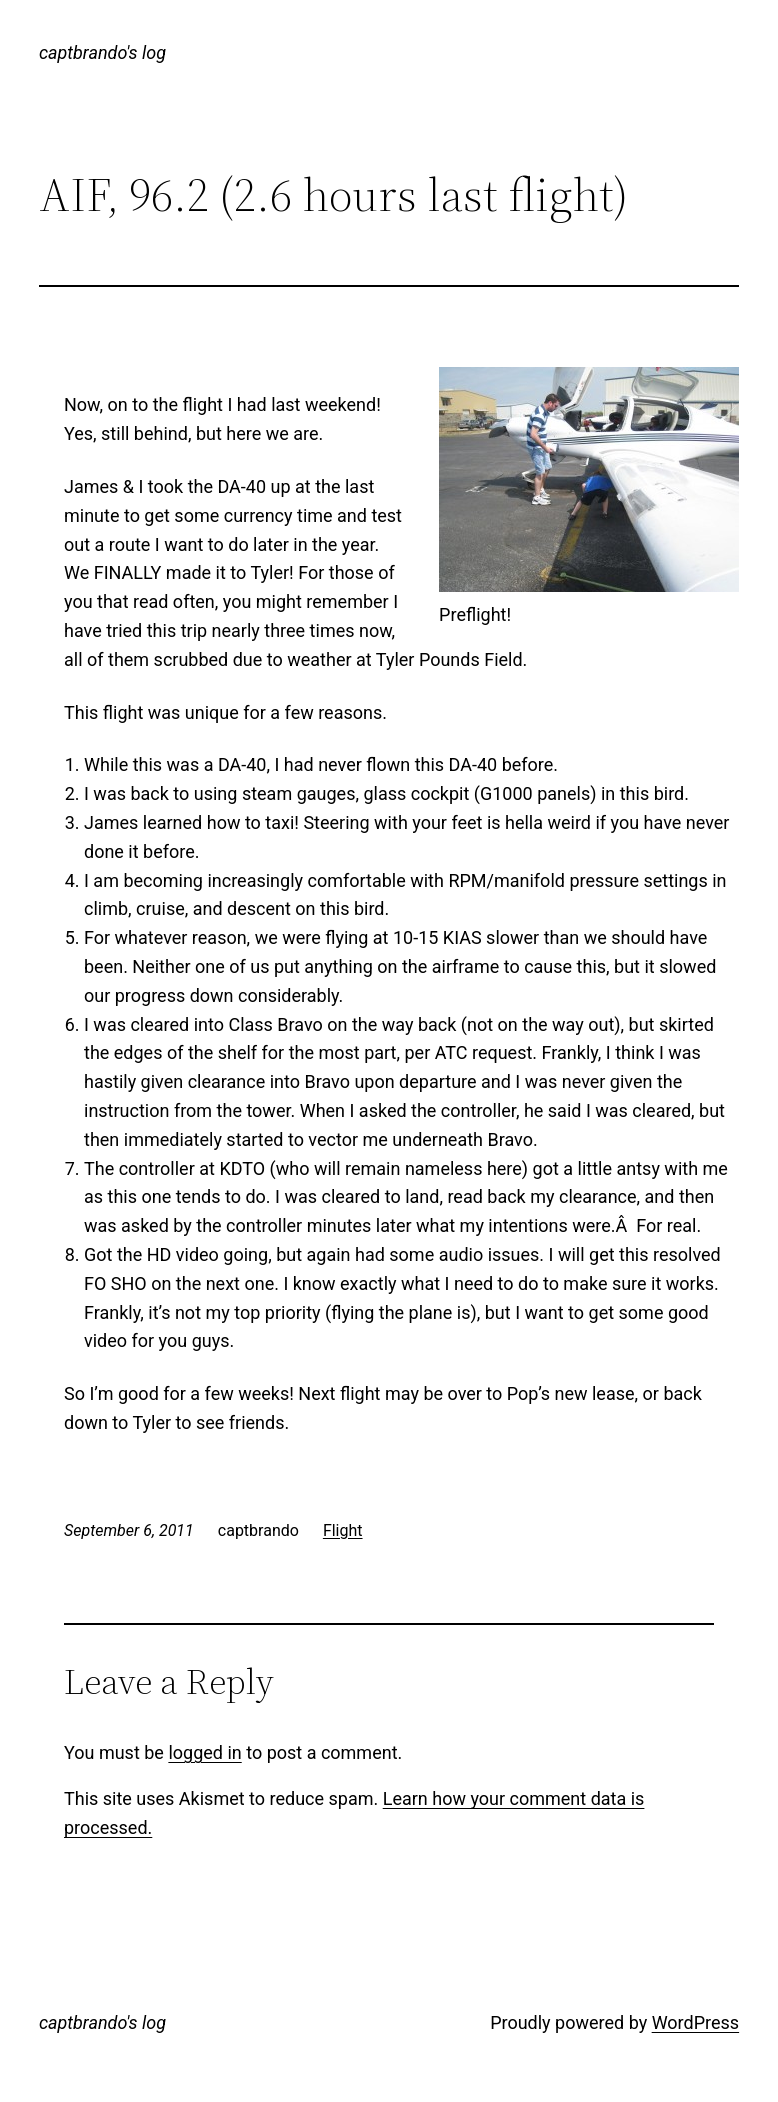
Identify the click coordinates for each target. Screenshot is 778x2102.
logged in (204, 1752)
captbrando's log (102, 52)
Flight (343, 1530)
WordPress (695, 2022)
